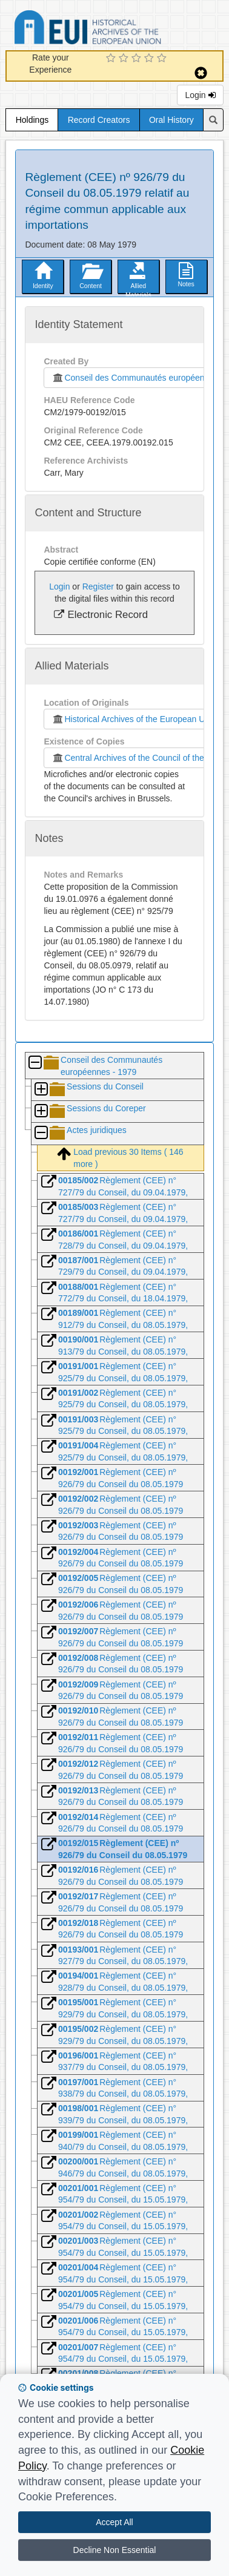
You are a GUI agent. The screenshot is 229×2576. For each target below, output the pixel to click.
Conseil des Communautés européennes (132, 378)
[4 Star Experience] (150, 58)
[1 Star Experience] (112, 58)
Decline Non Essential (114, 2550)
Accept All (114, 2522)
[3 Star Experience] (137, 58)
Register (98, 586)
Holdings (32, 120)
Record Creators (99, 120)
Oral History (171, 120)
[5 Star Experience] (163, 58)
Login (200, 95)
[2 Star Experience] (125, 58)
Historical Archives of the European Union (133, 719)
